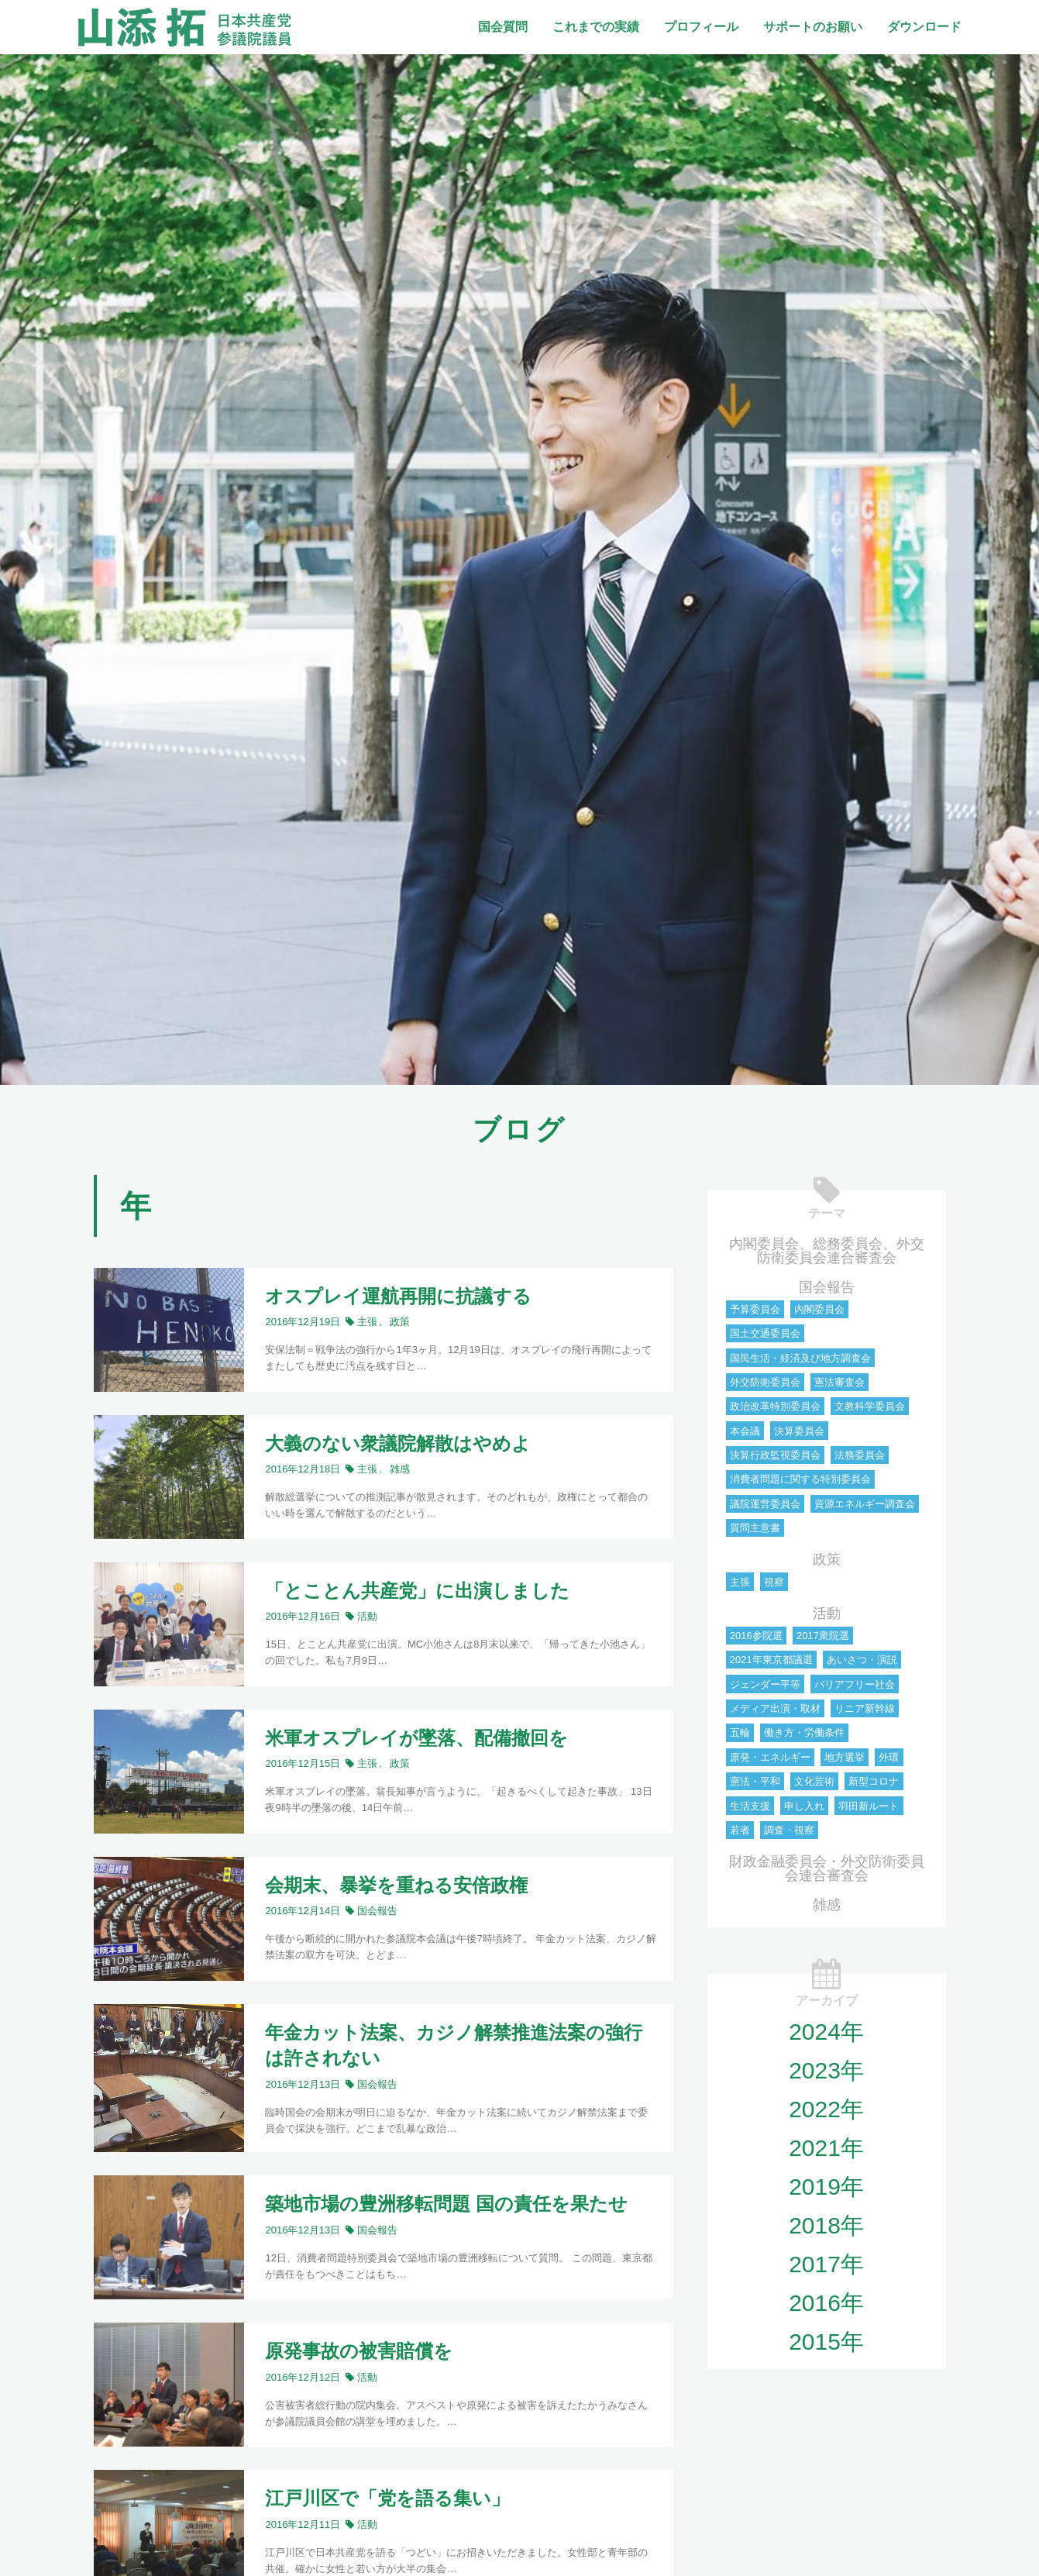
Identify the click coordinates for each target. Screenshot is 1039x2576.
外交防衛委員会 (765, 1382)
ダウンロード (924, 26)
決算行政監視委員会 (775, 1455)
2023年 (826, 2070)
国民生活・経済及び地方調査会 (800, 1358)
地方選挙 (844, 1757)
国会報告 (827, 1287)
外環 (889, 1757)
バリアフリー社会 (854, 1684)
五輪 (740, 1732)
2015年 (826, 2341)
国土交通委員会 (765, 1333)
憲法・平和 (755, 1781)
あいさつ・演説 (862, 1659)
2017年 (826, 2264)
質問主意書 (755, 1528)
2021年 (826, 2148)
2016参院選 (756, 1635)
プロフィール (701, 26)
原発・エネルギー (770, 1757)
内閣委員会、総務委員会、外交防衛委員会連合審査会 (826, 1251)
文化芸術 (814, 1781)
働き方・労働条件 (804, 1732)
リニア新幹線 (864, 1708)
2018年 (826, 2225)
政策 (827, 1559)
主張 (740, 1582)
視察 (774, 1582)
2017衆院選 (822, 1635)
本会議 (745, 1431)
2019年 (826, 2186)
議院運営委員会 (765, 1504)
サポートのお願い (812, 26)
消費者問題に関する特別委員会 (800, 1479)
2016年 (826, 2303)
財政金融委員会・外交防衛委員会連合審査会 (826, 1868)
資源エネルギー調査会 (864, 1504)
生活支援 (750, 1806)
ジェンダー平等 (765, 1684)
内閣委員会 (819, 1309)
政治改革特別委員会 (775, 1406)
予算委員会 (755, 1309)
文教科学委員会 (869, 1406)
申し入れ (804, 1806)
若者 (740, 1830)
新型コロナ (873, 1781)
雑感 (827, 1905)
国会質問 (503, 26)
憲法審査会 (839, 1382)
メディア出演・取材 (775, 1708)
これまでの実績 (595, 26)
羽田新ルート (868, 1806)
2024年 (826, 2031)
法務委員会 (859, 1455)
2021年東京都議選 (771, 1659)
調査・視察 (789, 1830)
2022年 (826, 2109)
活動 (827, 1613)
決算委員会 (799, 1431)
